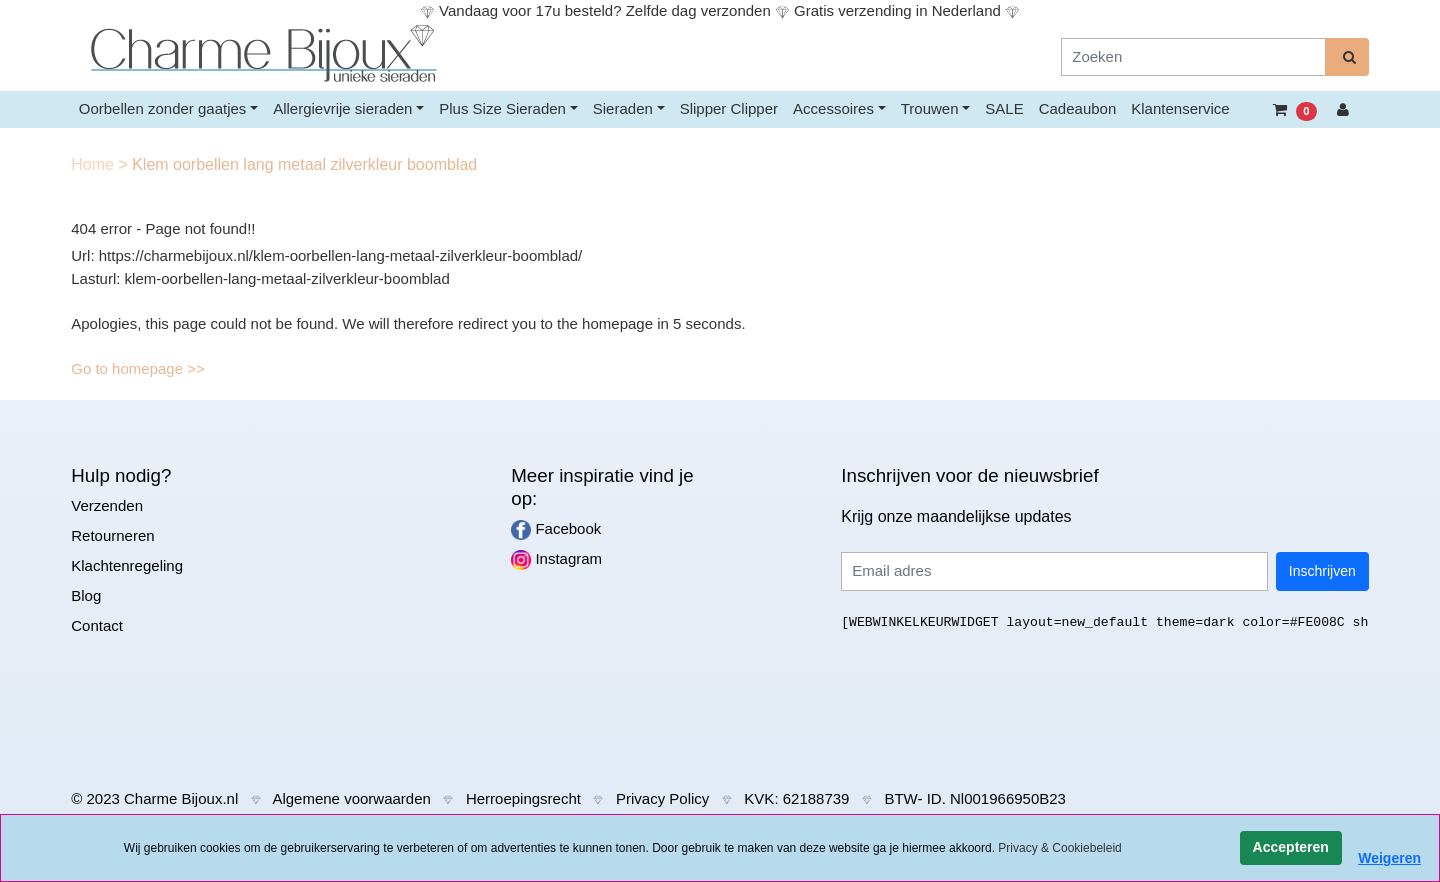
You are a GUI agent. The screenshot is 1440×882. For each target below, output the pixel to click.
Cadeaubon (1078, 108)
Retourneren (112, 535)
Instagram (556, 560)
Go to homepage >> (137, 368)
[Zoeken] (1193, 57)
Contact (97, 625)
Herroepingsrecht (523, 798)
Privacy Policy (662, 798)
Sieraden (623, 108)
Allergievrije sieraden (342, 108)
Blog (86, 595)
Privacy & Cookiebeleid (1059, 848)
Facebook (556, 530)
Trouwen (930, 108)
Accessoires (833, 108)
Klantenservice (1180, 108)
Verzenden (107, 505)
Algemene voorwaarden (351, 798)
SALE (1004, 108)
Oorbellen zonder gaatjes (163, 108)
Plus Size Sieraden (502, 108)
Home (94, 164)
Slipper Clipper (729, 108)
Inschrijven (1322, 571)
